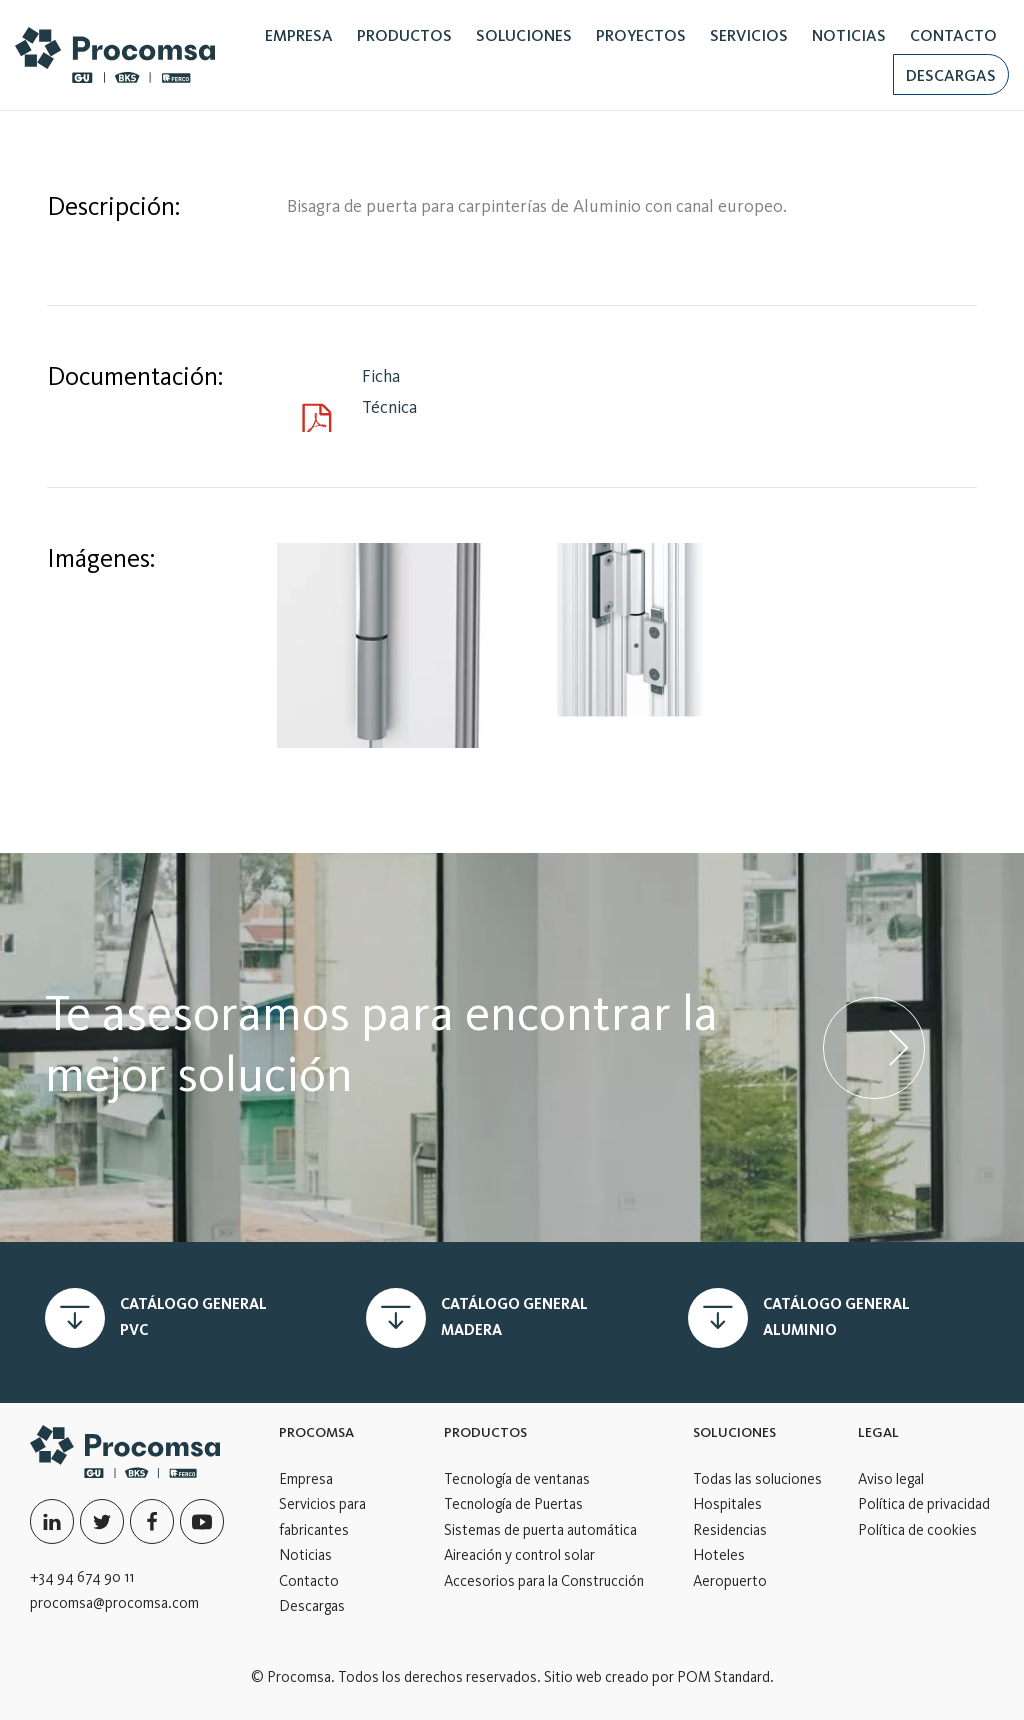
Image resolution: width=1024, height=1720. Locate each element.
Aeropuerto (730, 1581)
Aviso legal (891, 1479)
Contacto (309, 1581)
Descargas (312, 1606)
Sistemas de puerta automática (540, 1530)
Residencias (730, 1530)
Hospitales (727, 1504)
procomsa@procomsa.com (114, 1603)
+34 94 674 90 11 (82, 1577)
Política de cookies (917, 1530)
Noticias (305, 1555)
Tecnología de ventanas (517, 1479)
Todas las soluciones (757, 1479)
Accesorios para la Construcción (544, 1581)
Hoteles (719, 1555)
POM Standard (723, 1677)
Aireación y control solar (519, 1555)
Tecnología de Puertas (513, 1504)
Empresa (306, 1479)
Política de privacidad (924, 1504)
